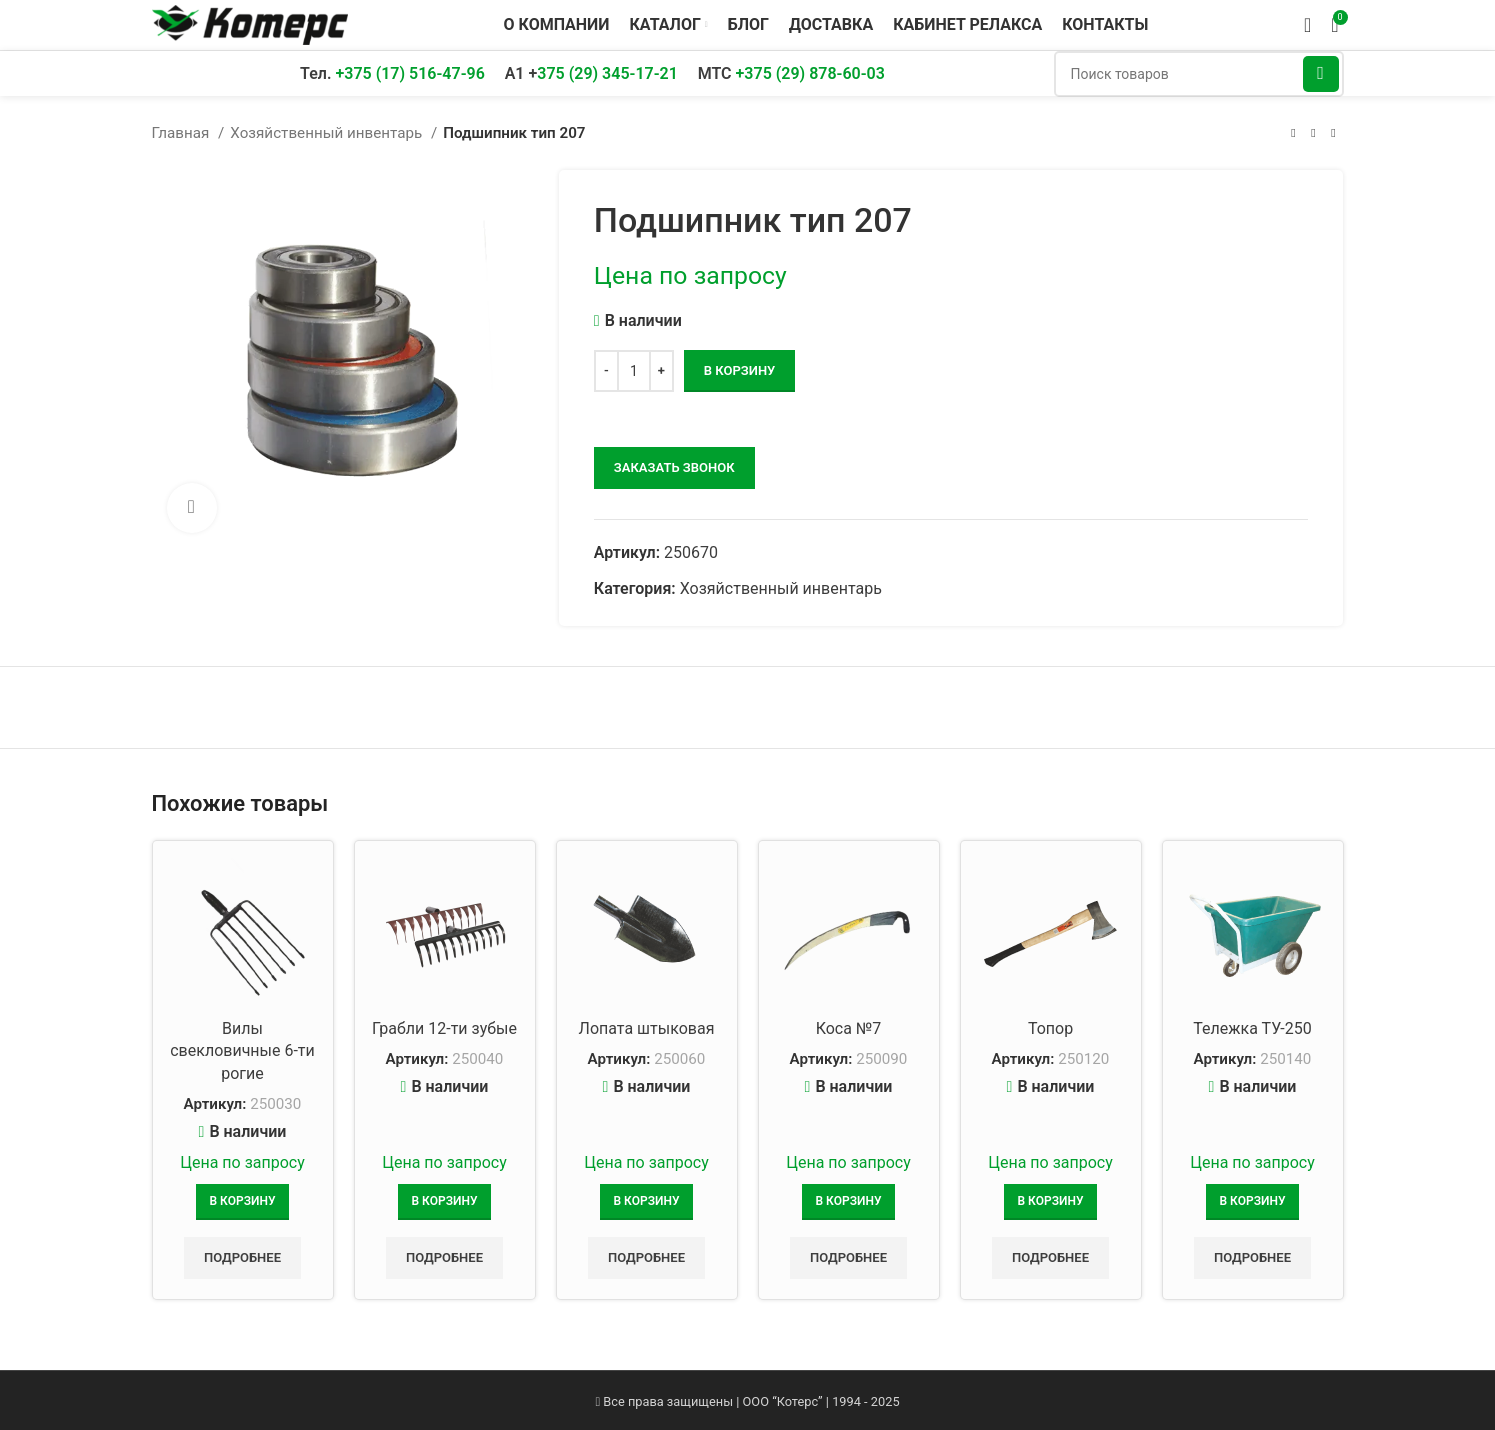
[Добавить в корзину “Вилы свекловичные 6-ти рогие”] (243, 1202)
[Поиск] (1199, 74)
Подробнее (242, 1257)
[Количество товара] (634, 371)
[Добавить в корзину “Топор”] (1051, 1202)
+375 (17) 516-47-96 (409, 73)
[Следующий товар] (1334, 133)
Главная (183, 133)
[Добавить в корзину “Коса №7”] (849, 1202)
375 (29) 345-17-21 (607, 73)
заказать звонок (674, 467)
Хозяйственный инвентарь (328, 133)
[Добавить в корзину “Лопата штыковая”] (647, 1202)
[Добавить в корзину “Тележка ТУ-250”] (1253, 1202)
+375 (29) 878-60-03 (810, 73)
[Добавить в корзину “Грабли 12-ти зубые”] (445, 1202)
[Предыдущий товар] (1294, 133)
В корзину (739, 370)
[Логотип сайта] (250, 23)
